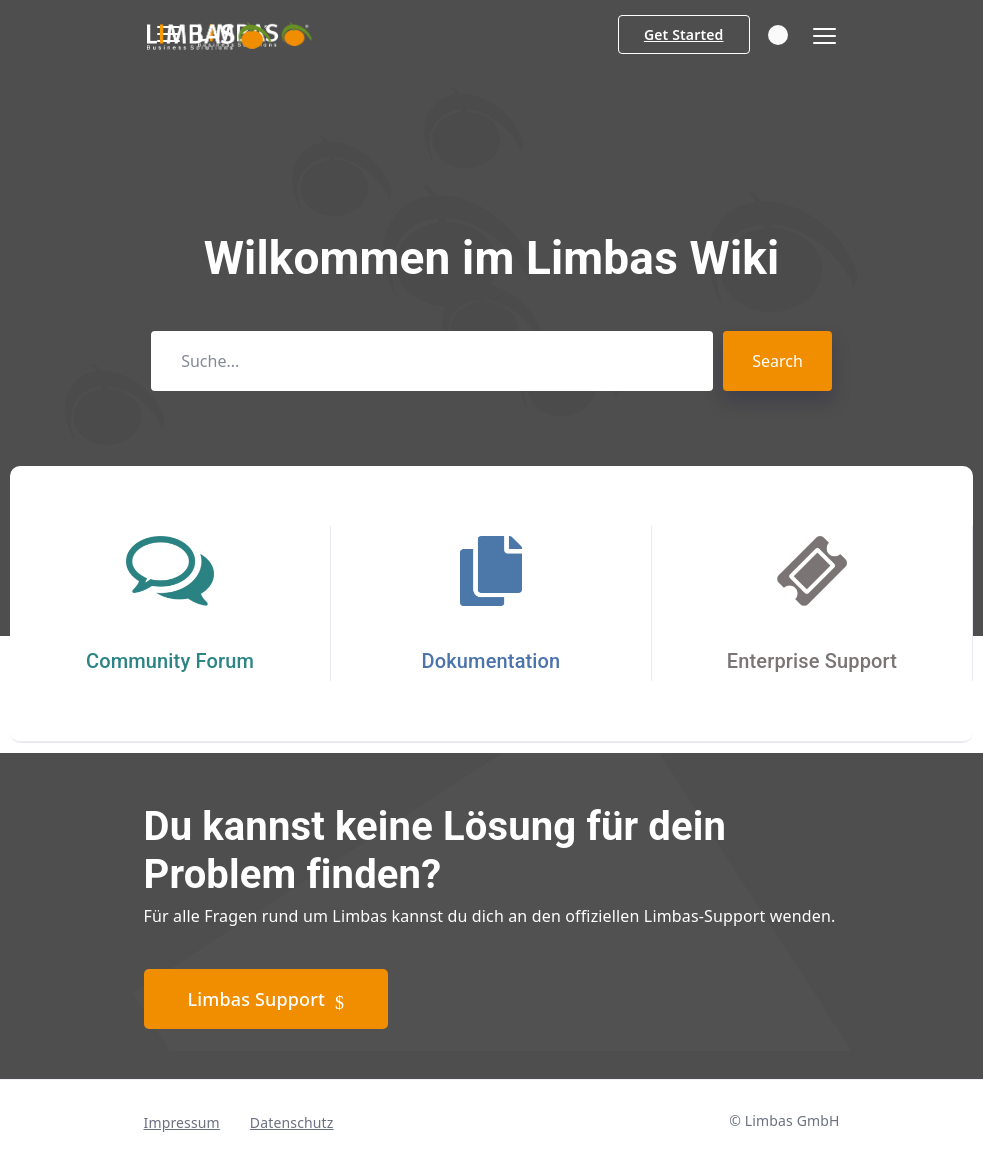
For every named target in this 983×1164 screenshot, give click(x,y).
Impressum (182, 1122)
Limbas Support (266, 1000)
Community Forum (170, 661)
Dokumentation (491, 661)
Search (777, 361)
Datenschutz (292, 1122)
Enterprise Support (812, 661)
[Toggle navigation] (818, 36)
